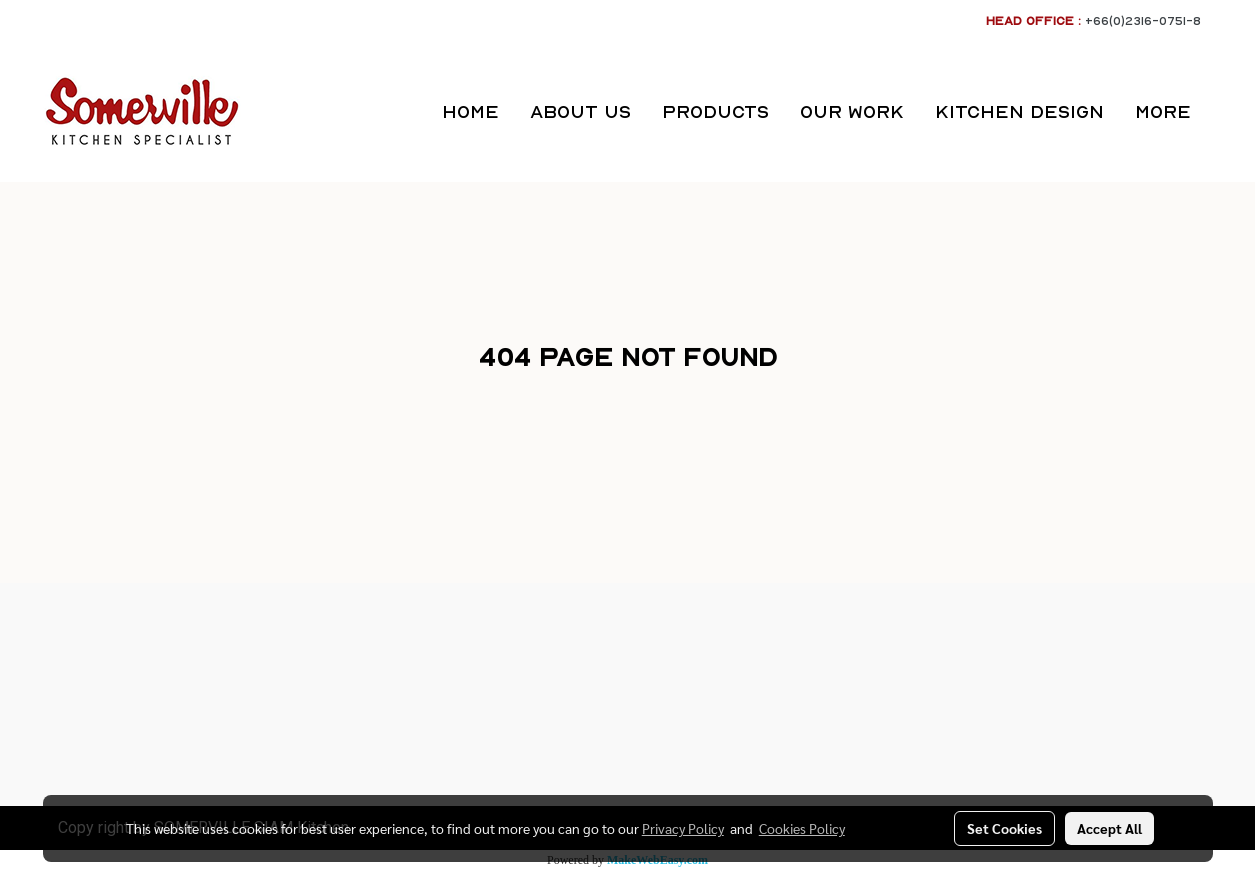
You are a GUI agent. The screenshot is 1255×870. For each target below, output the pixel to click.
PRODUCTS (715, 111)
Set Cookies (1004, 828)
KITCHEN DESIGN (1019, 111)
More (1163, 111)
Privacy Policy (683, 828)
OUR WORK (852, 111)
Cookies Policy (802, 828)
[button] (1224, 112)
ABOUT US (580, 111)
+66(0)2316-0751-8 (1143, 20)
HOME (470, 111)
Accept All (1109, 828)
